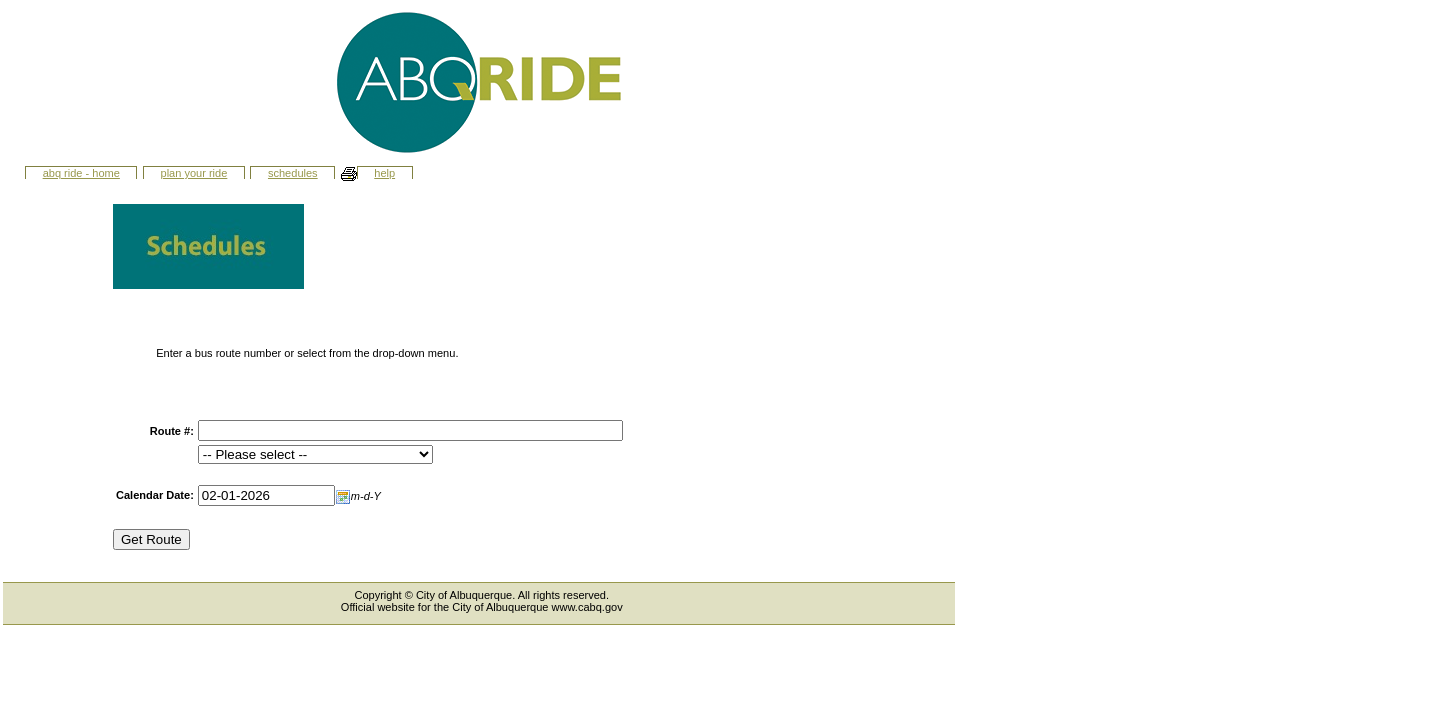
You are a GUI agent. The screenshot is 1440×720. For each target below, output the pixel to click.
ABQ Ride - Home (81, 173)
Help (384, 173)
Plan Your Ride (194, 173)
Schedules (293, 173)
